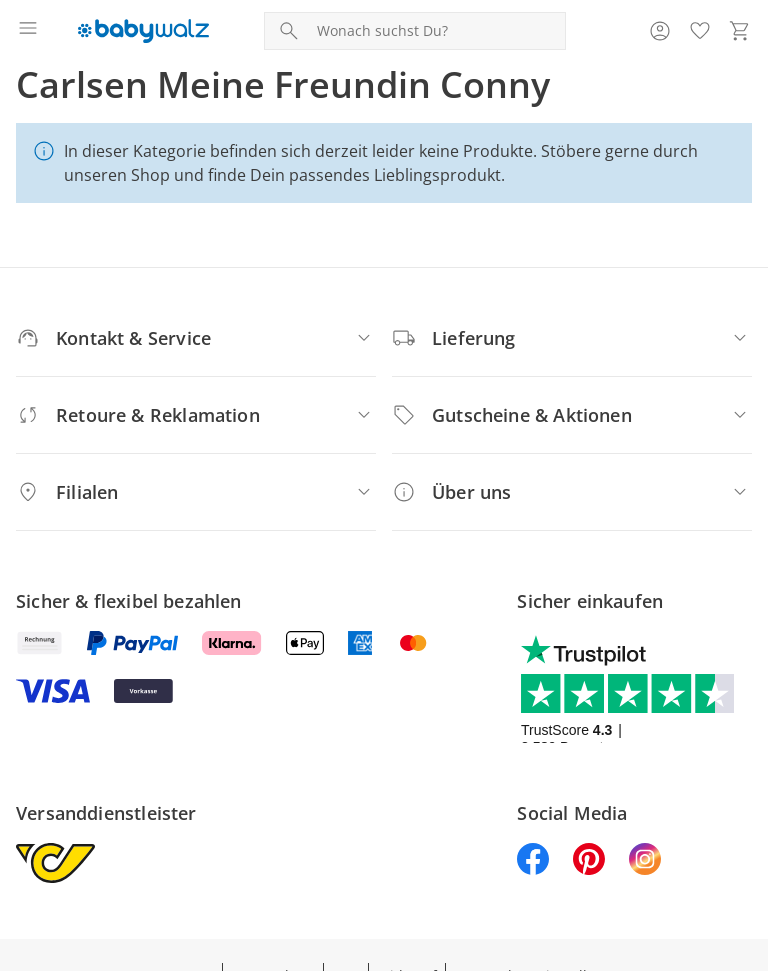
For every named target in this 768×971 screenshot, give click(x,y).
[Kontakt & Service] (196, 338)
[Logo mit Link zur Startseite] (143, 31)
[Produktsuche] (437, 31)
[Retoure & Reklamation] (196, 415)
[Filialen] (196, 492)
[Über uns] (572, 492)
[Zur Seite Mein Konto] (660, 31)
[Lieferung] (572, 338)
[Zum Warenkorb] (740, 31)
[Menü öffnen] (28, 31)
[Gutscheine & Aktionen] (572, 415)
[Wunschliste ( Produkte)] (700, 31)
